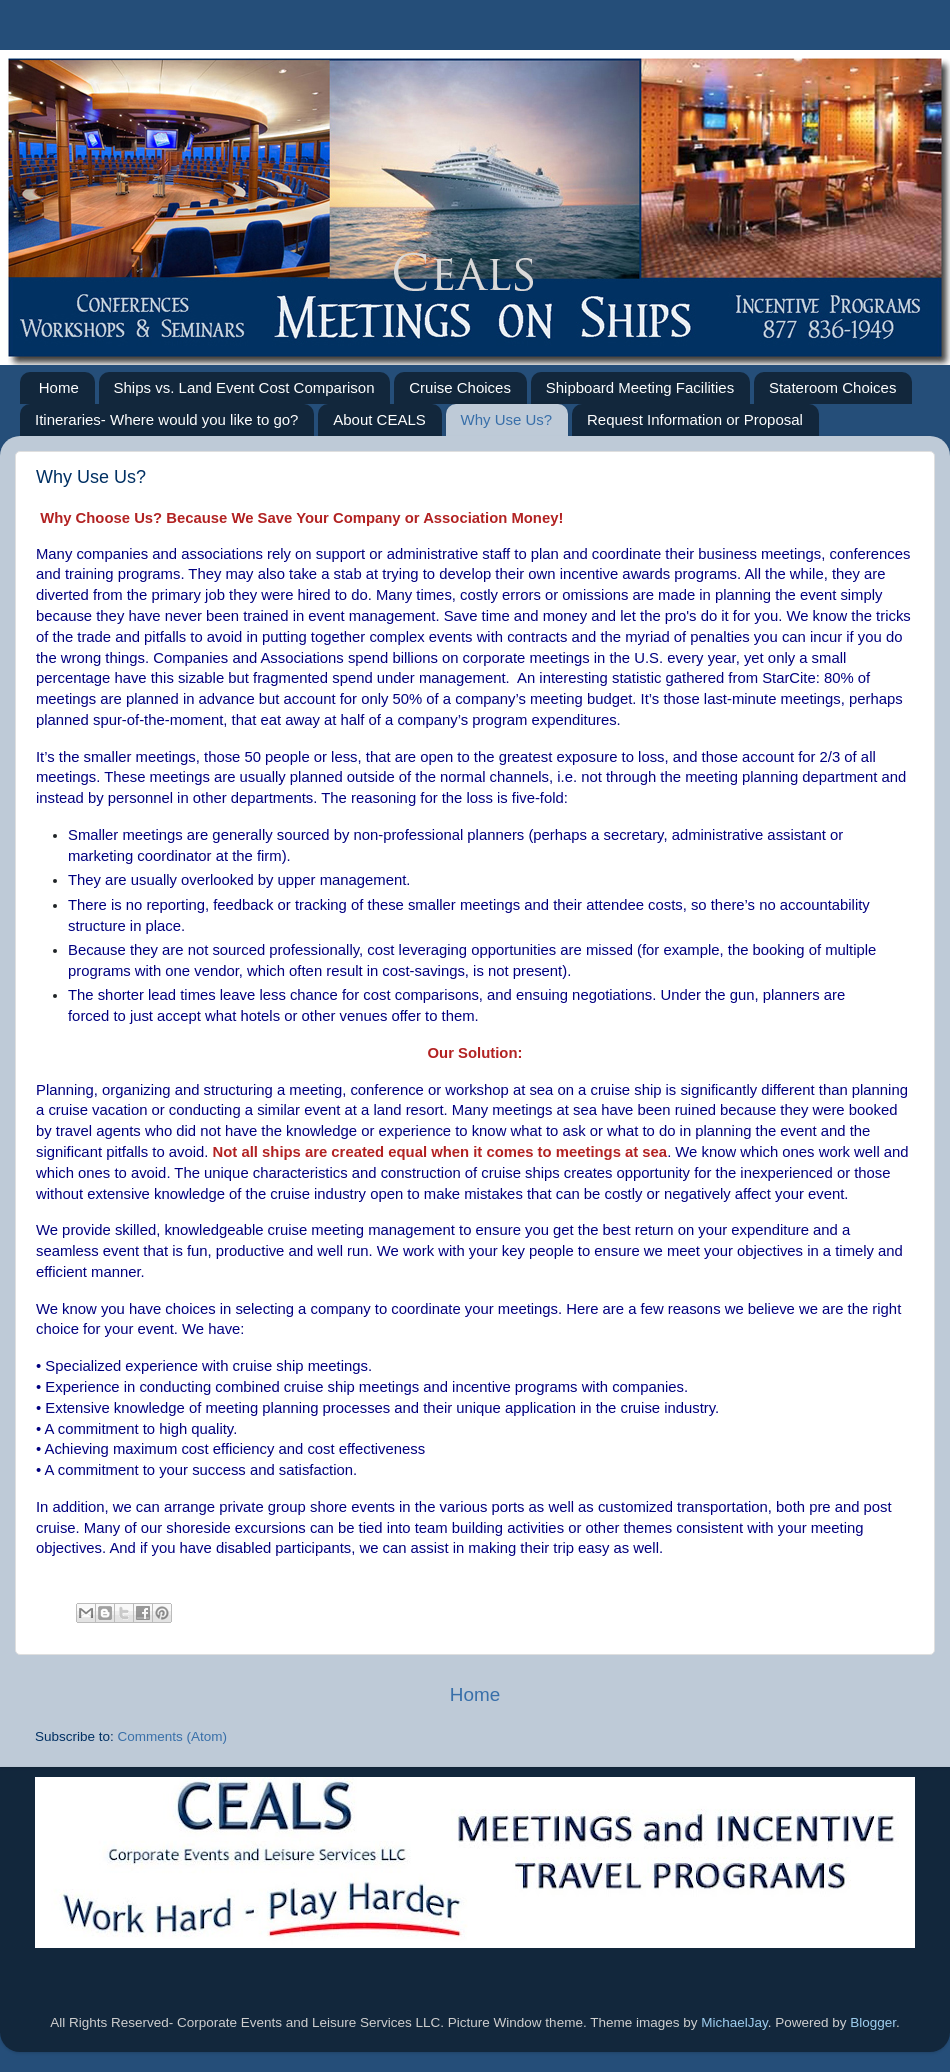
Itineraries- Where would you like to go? (166, 419)
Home (59, 387)
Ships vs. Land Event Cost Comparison (244, 387)
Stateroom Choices (833, 387)
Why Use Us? (507, 419)
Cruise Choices (460, 387)
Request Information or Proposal (695, 419)
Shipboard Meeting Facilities (640, 387)
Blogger (873, 2022)
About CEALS (379, 419)
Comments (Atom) (173, 1736)
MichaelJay (734, 2022)
